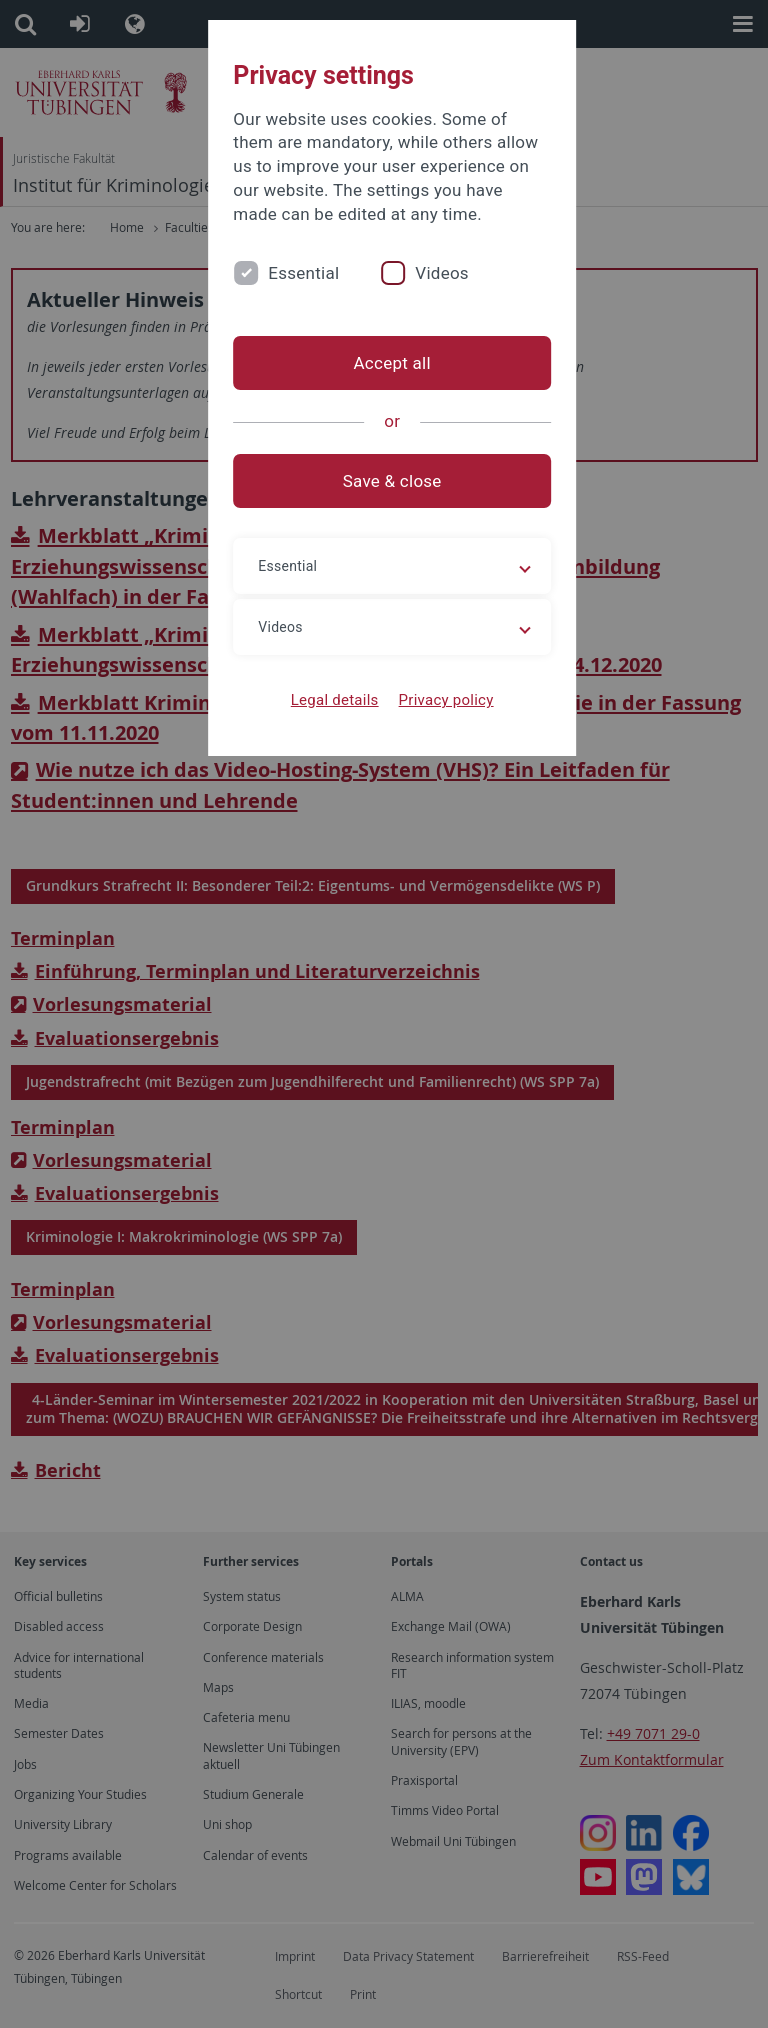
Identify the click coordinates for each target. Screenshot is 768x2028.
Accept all (383, 363)
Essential (287, 273)
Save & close (384, 481)
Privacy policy (437, 700)
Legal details (327, 700)
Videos (426, 273)
